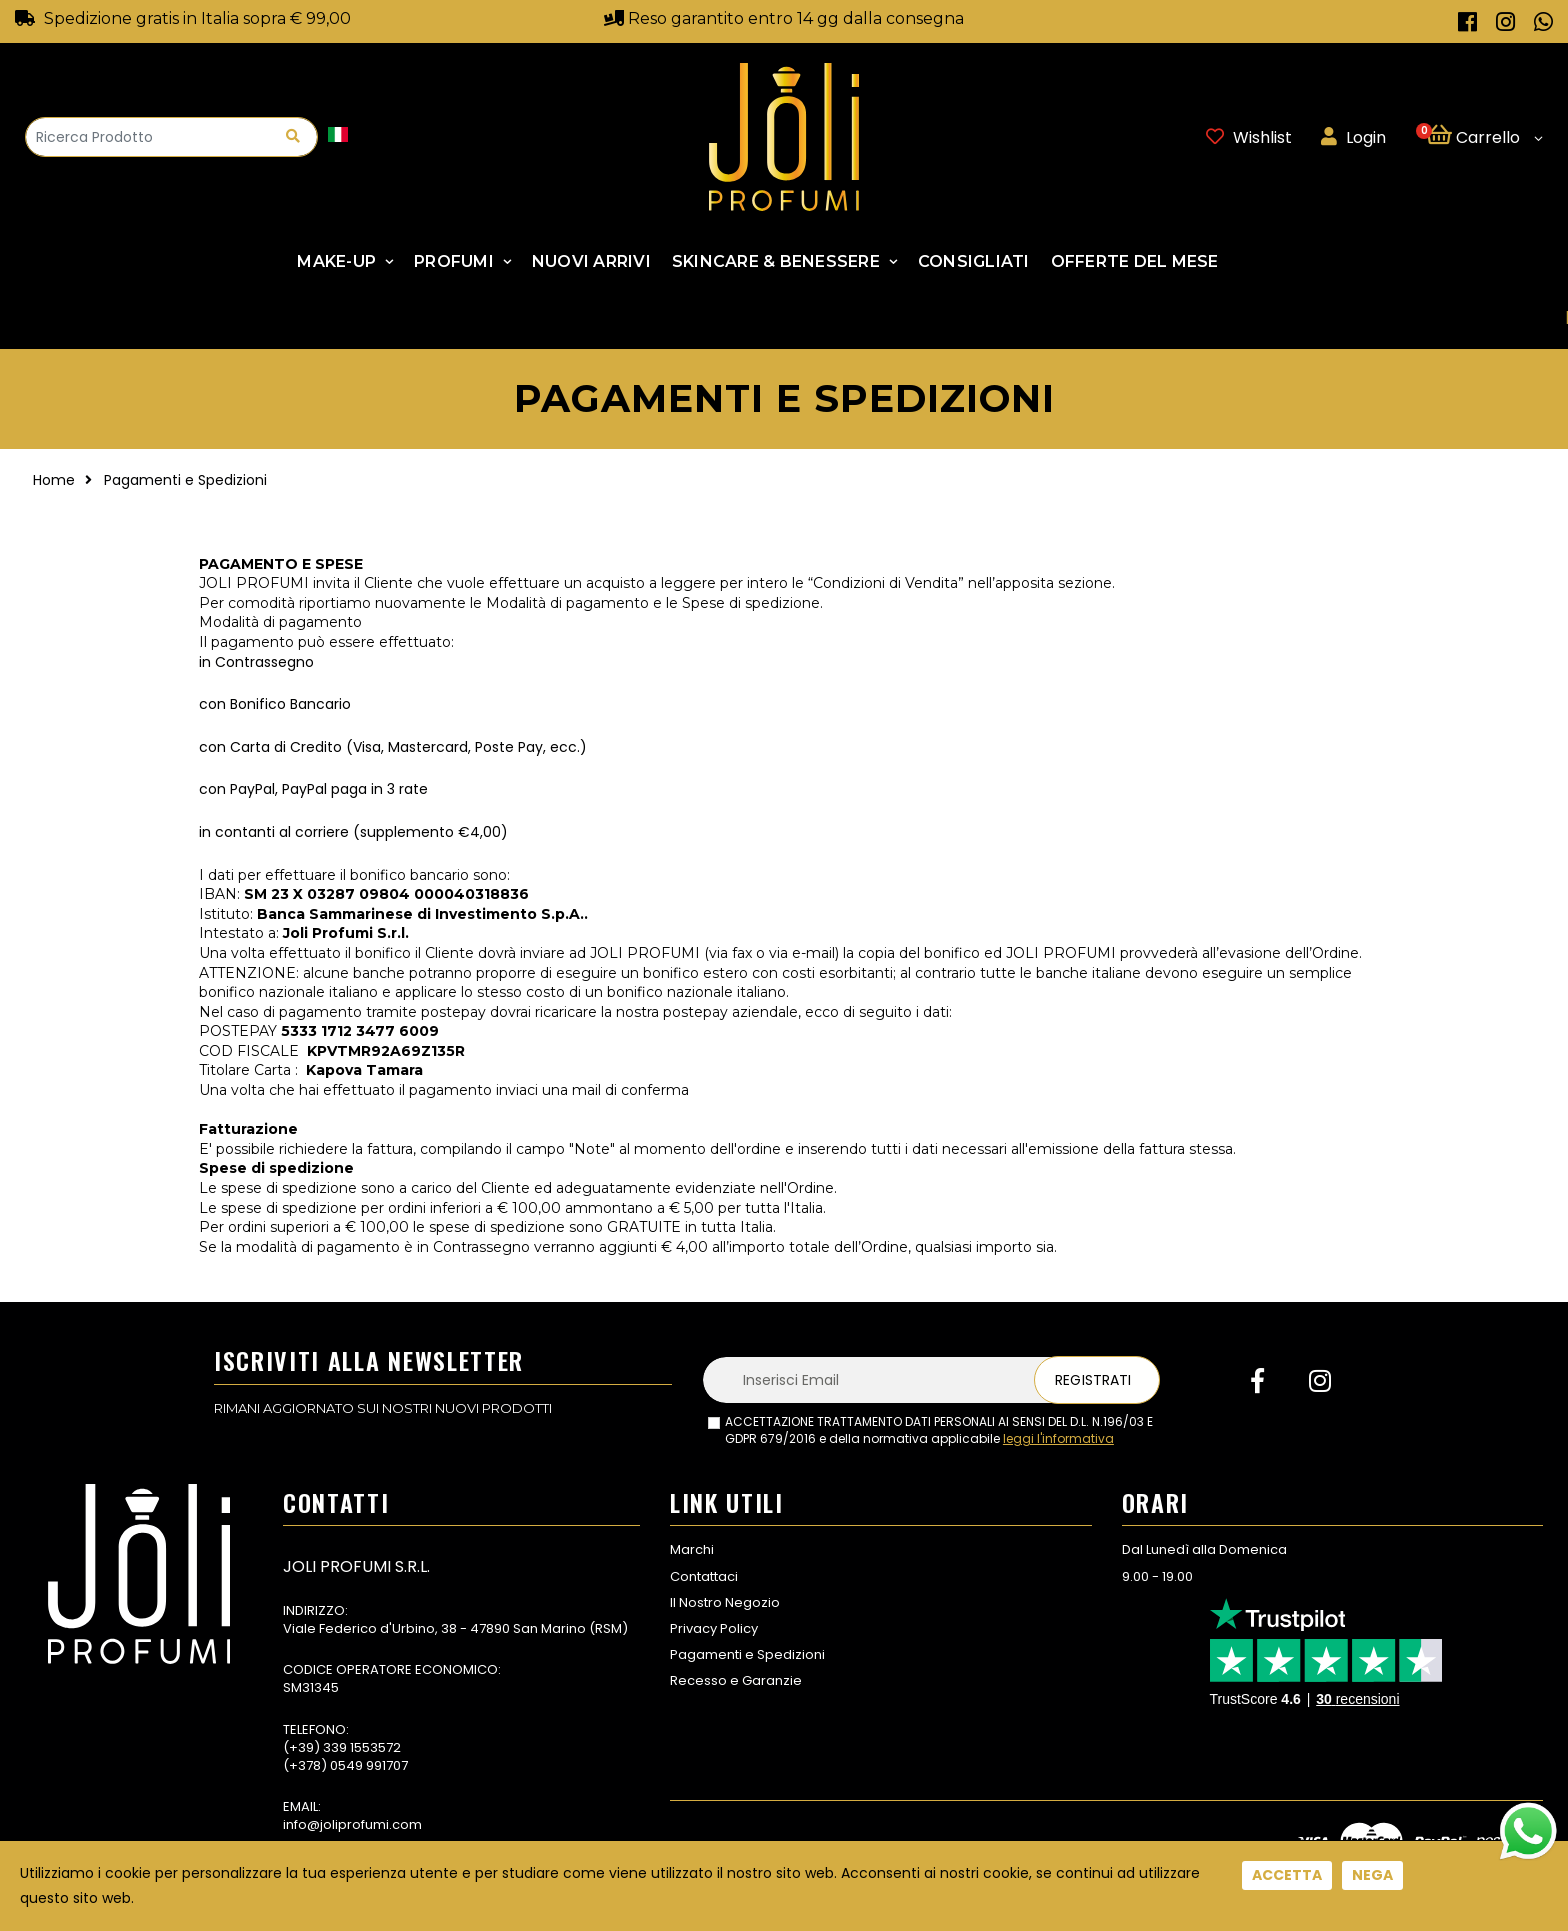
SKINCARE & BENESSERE (776, 261)
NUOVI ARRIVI (591, 261)
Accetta (1287, 1875)
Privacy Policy (714, 1628)
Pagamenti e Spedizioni (747, 1654)
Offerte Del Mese (1135, 261)
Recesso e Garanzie (736, 1680)
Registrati (1093, 1380)
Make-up (336, 261)
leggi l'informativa (1058, 1438)
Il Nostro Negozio (725, 1602)
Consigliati (974, 261)
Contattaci (704, 1576)
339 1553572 (362, 1747)
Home (54, 480)
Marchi (692, 1549)
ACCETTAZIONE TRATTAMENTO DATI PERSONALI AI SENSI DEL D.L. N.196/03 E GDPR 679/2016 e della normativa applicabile (939, 1430)
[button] (1484, 137)
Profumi (454, 261)
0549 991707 (369, 1765)
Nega (1372, 1875)
